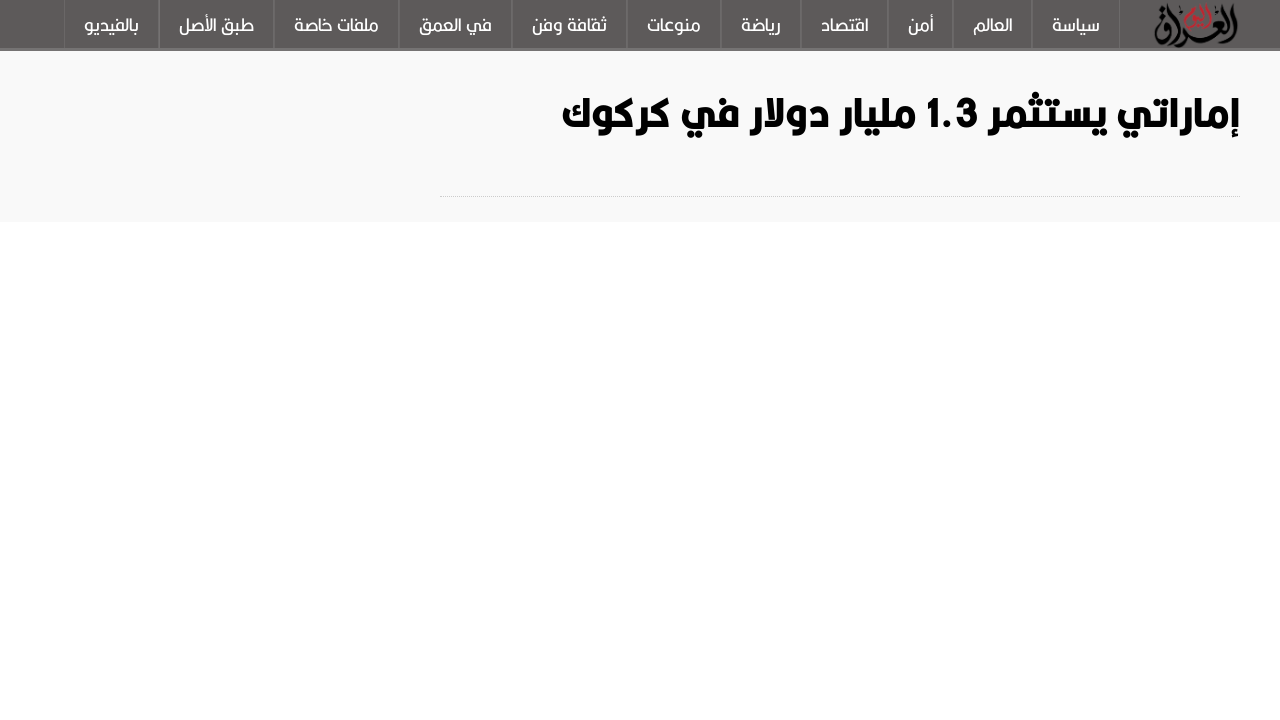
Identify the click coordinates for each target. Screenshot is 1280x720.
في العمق (455, 25)
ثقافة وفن (569, 25)
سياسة (1076, 25)
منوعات (674, 25)
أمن (920, 25)
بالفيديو (111, 25)
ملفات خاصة (336, 25)
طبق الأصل (216, 25)
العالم (992, 25)
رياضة (761, 25)
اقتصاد (844, 25)
